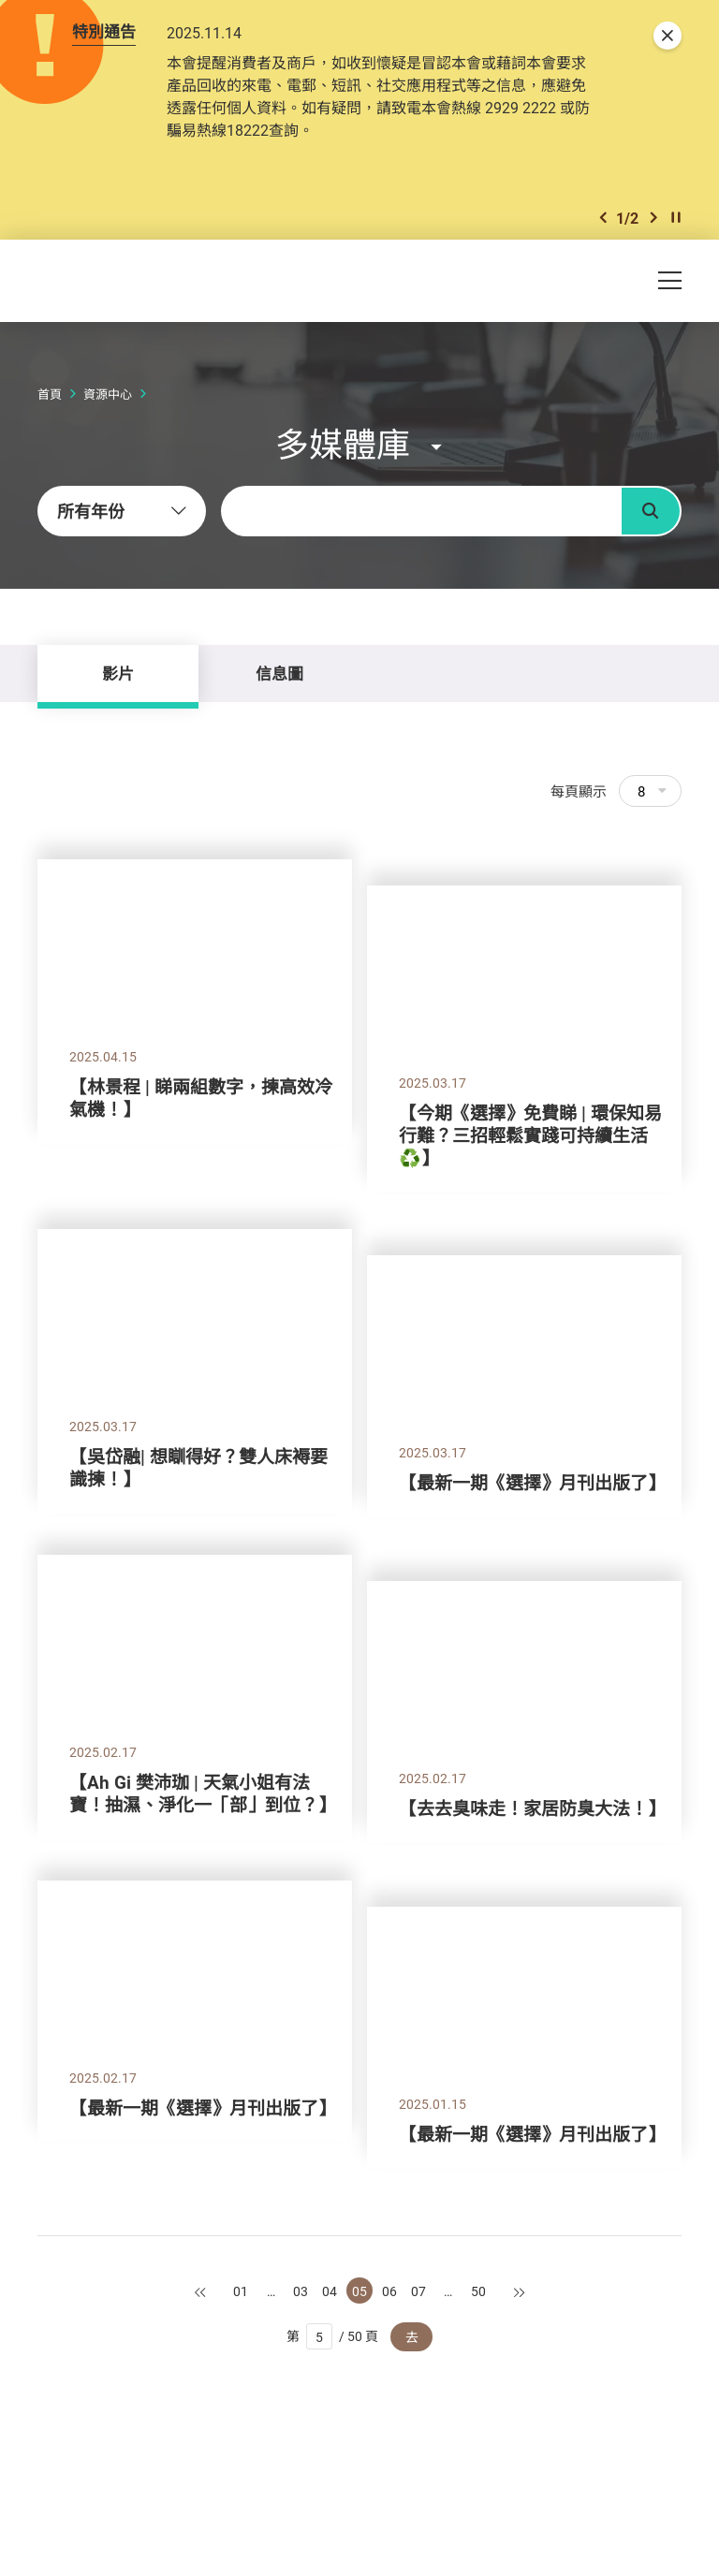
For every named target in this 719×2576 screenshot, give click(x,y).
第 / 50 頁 (332, 2336)
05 (359, 2291)
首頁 (49, 394)
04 (329, 2291)
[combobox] (121, 511)
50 (478, 2291)
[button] (603, 218)
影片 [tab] (118, 673)
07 (418, 2291)
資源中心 (107, 394)
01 (240, 2291)
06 (389, 2291)
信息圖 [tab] (279, 673)
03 (300, 2291)
